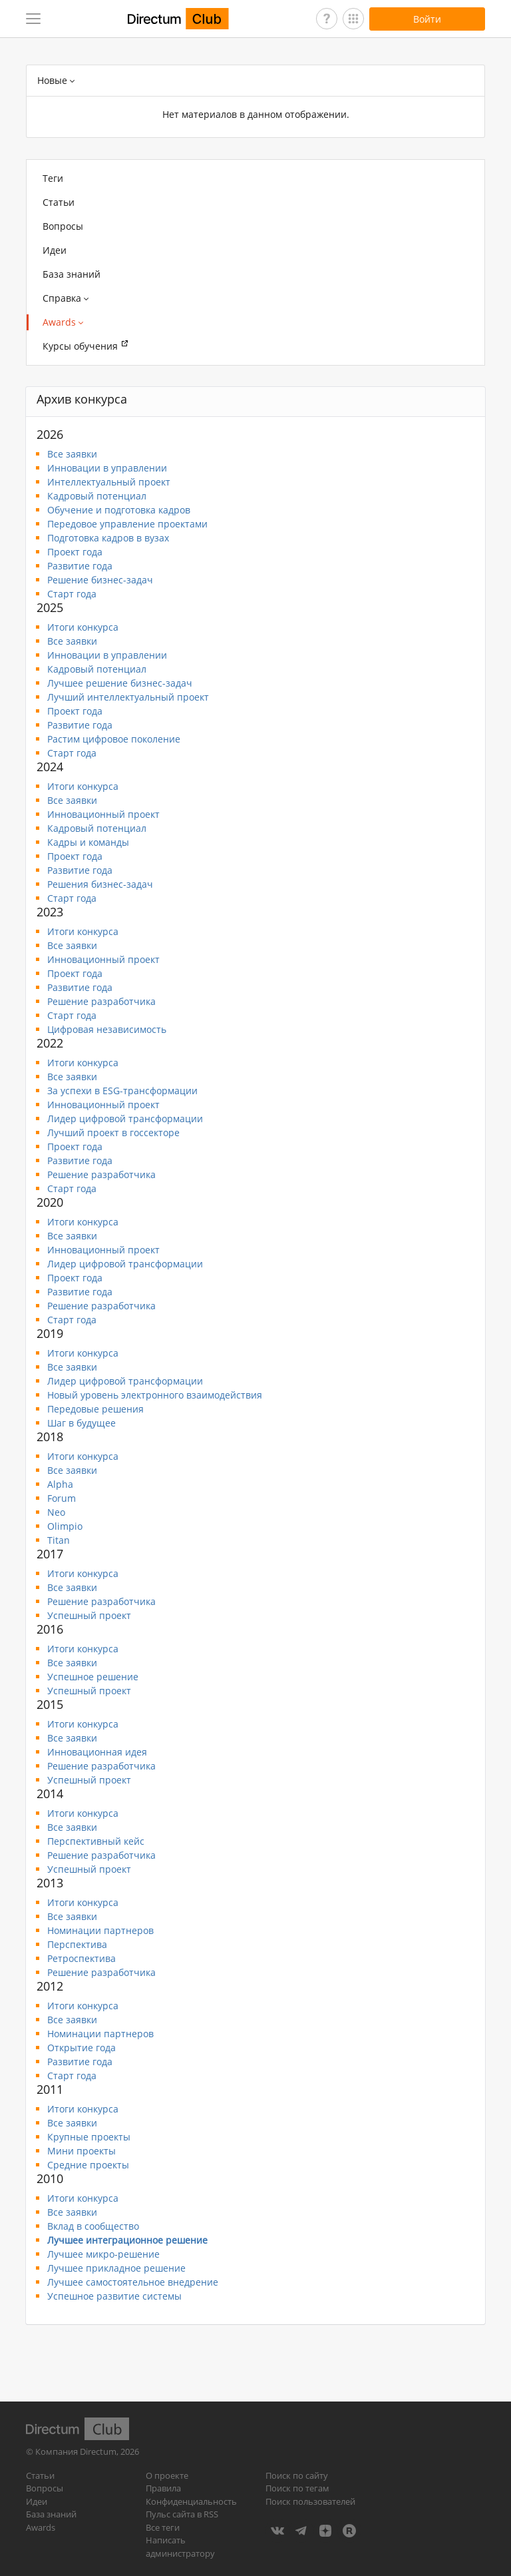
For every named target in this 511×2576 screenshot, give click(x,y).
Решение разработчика (101, 1001)
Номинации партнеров (100, 1930)
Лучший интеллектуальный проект (128, 697)
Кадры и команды (88, 842)
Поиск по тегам (297, 2488)
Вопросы (63, 226)
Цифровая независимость (106, 1029)
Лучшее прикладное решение (116, 2268)
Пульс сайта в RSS (182, 2514)
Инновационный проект (103, 814)
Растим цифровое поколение (113, 739)
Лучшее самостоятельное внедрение (132, 2282)
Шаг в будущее (81, 1423)
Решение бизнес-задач (100, 579)
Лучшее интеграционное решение (127, 2240)
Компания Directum (75, 2451)
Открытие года (81, 2047)
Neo (56, 1512)
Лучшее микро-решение (103, 2254)
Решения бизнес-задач (100, 884)
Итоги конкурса (82, 627)
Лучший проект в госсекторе (113, 1132)
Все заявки (72, 454)
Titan (58, 1540)
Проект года (74, 551)
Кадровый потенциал (96, 495)
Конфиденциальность (191, 2501)
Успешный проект (89, 1615)
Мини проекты (81, 2150)
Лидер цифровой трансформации (125, 1118)
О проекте (167, 2475)
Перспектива (77, 1944)
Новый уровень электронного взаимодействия (154, 1395)
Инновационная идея (97, 1752)
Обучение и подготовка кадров (118, 509)
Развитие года (79, 565)
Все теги (163, 2527)
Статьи (59, 202)
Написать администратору (180, 2546)
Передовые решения (95, 1409)
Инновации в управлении (107, 468)
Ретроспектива (81, 1958)
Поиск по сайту (296, 2475)
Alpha (60, 1484)
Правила (163, 2488)
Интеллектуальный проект (108, 482)
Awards (40, 2527)
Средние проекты (88, 2164)
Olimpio (65, 1526)
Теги (53, 178)
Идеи (55, 250)
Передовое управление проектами (127, 523)
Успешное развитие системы (114, 2296)
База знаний (71, 274)
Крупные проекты (88, 2136)
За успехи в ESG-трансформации (122, 1090)
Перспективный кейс (95, 1841)
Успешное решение (92, 1676)
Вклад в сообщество (93, 2226)
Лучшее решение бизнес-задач (119, 683)
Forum (61, 1498)
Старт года (71, 593)
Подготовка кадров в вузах (108, 537)
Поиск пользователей (310, 2501)
